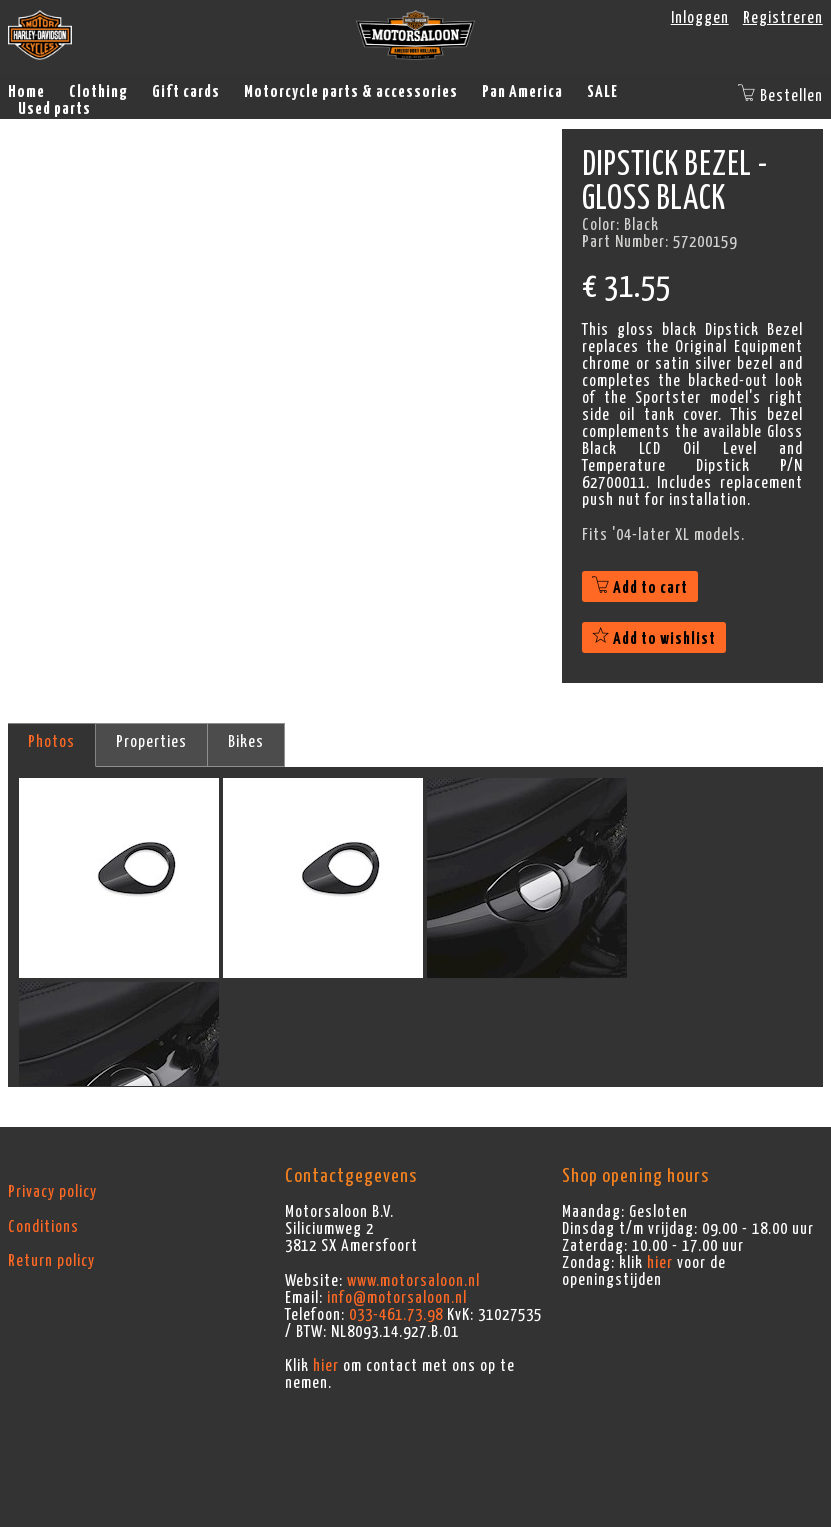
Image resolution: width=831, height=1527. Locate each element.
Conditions (43, 1227)
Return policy (51, 1261)
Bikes (246, 742)
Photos (51, 742)
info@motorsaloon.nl (397, 1298)
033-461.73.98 (396, 1315)
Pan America (522, 92)
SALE (602, 92)
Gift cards (186, 92)
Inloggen (700, 18)
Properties (151, 742)
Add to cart (640, 588)
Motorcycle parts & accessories (351, 92)
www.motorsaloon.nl (413, 1281)
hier (326, 1366)
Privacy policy (52, 1192)
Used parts (54, 109)
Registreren (783, 18)
